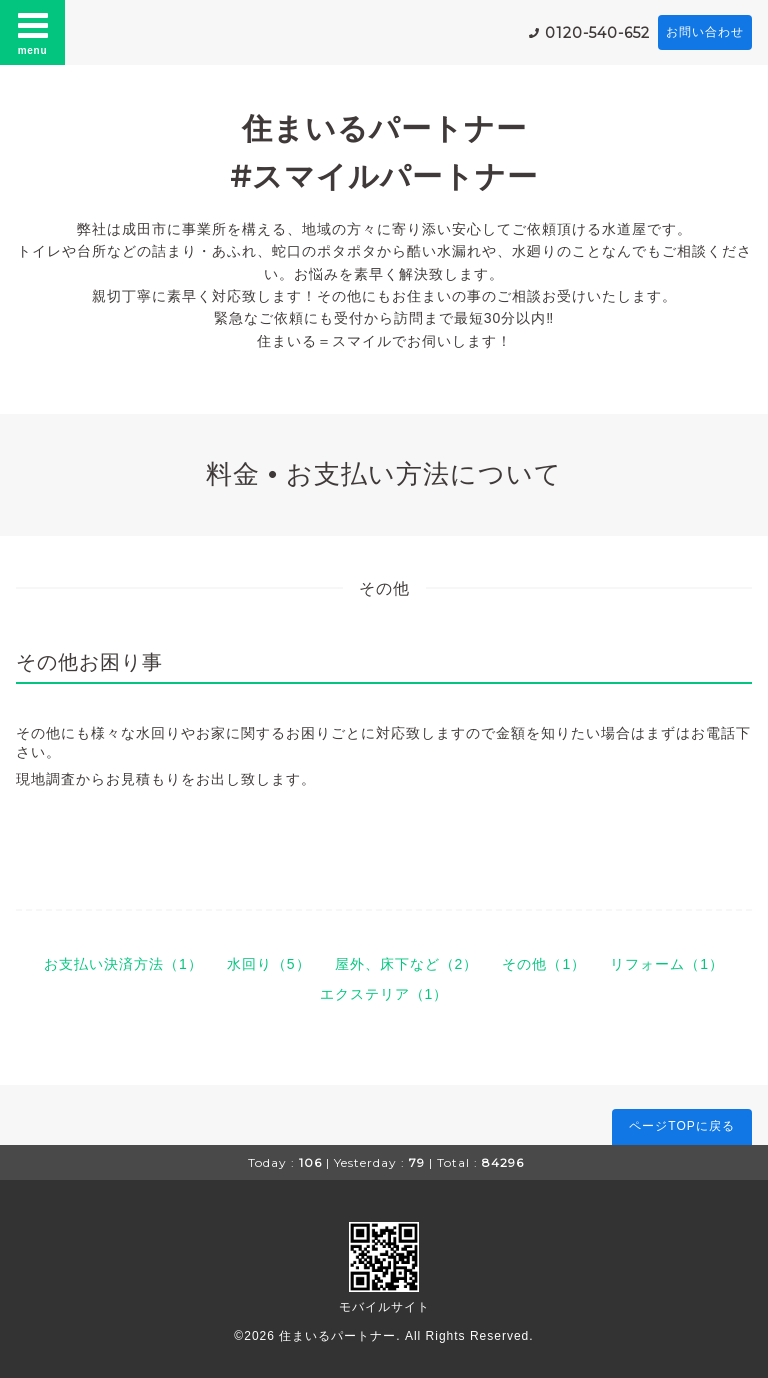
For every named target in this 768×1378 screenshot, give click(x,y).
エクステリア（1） (384, 994)
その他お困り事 (89, 662)
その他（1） (544, 964)
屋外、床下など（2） (407, 964)
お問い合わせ (705, 32)
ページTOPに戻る (681, 1126)
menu (33, 32)
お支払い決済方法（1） (123, 964)
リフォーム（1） (667, 964)
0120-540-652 (597, 33)
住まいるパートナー (337, 1336)
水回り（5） (269, 964)
